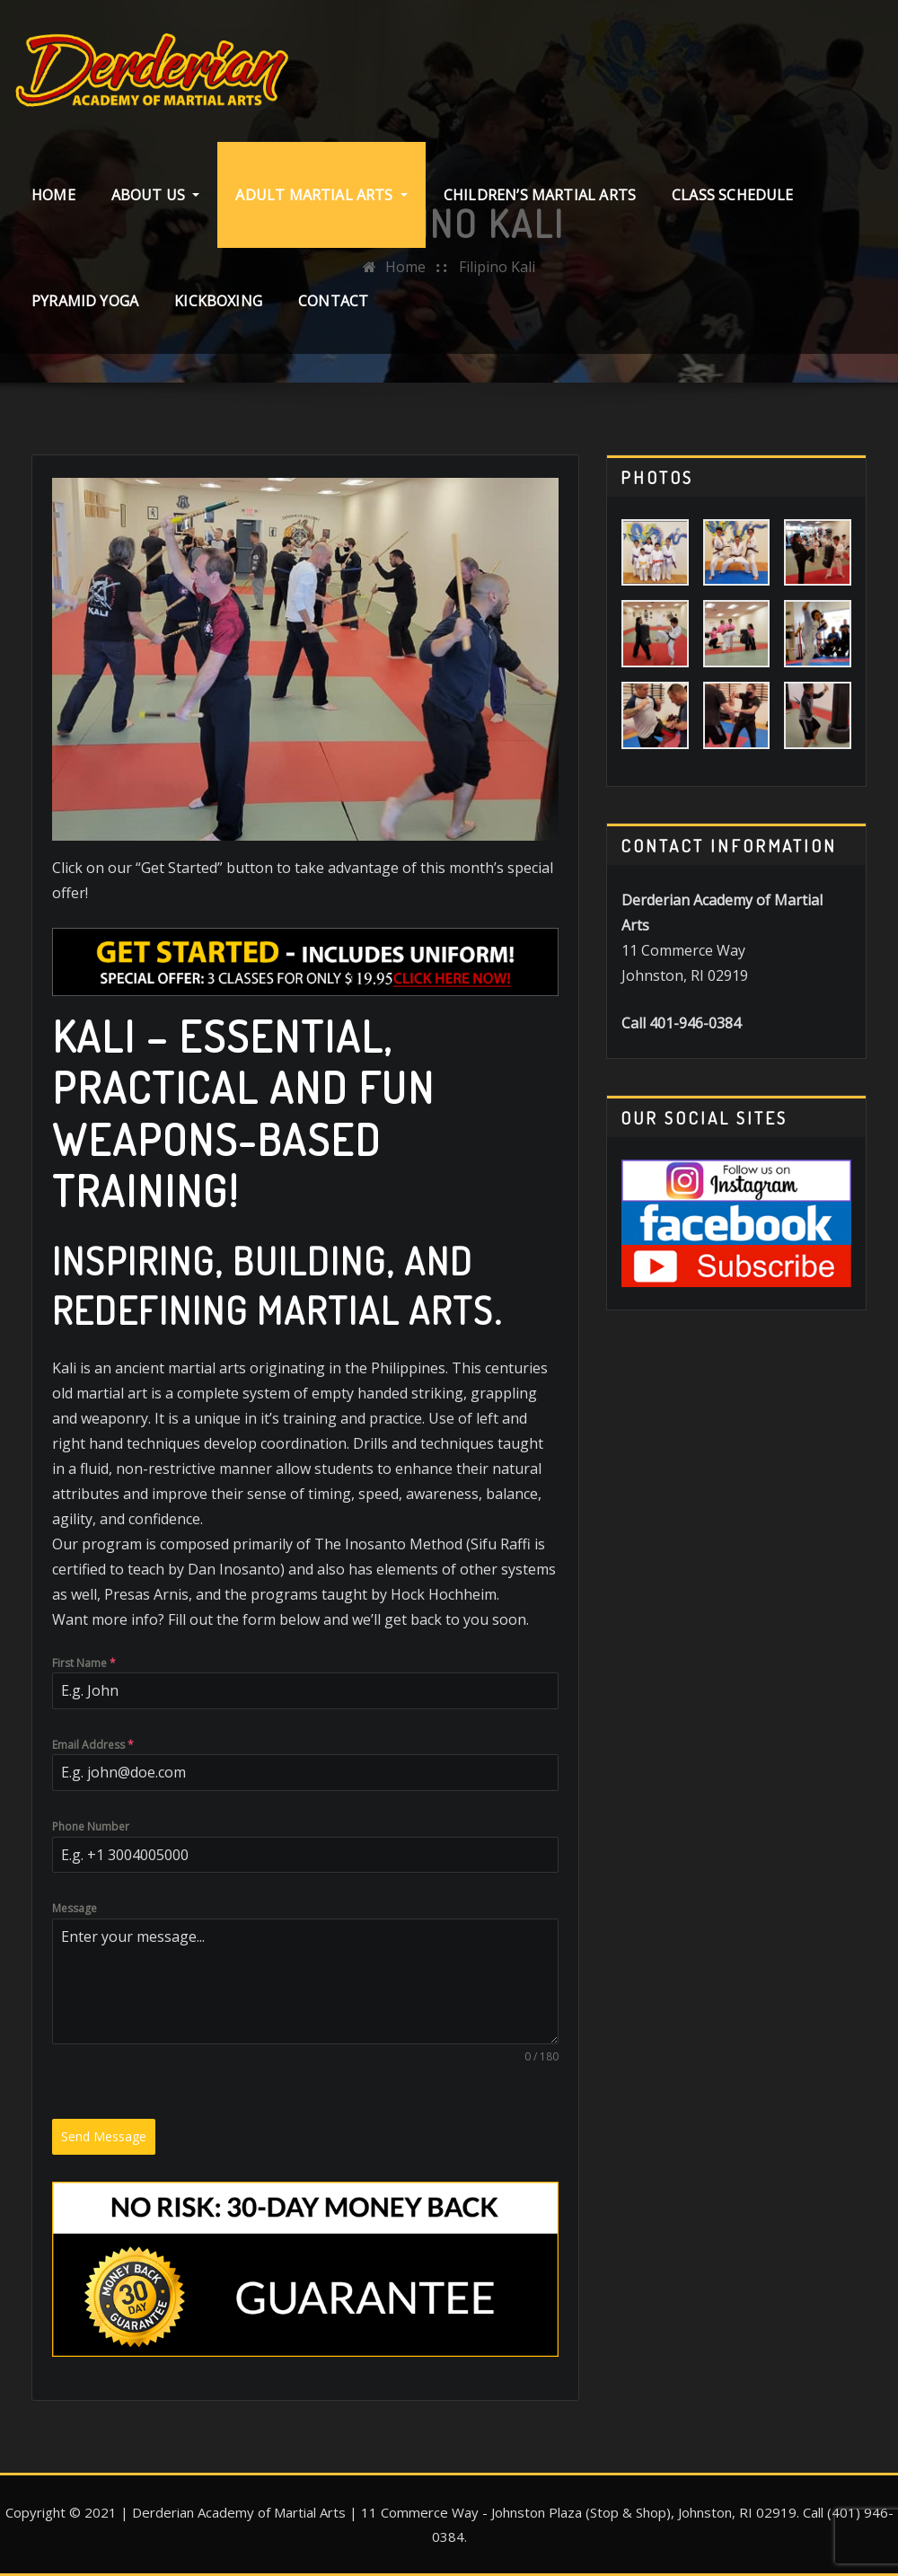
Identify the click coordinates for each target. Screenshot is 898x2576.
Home (53, 195)
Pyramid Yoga (84, 301)
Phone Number (90, 1826)
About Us (155, 195)
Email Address (93, 1744)
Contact (333, 301)
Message (74, 1908)
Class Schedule (733, 195)
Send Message (103, 2136)
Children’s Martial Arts (540, 195)
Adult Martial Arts (321, 195)
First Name (84, 1663)
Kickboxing (218, 301)
